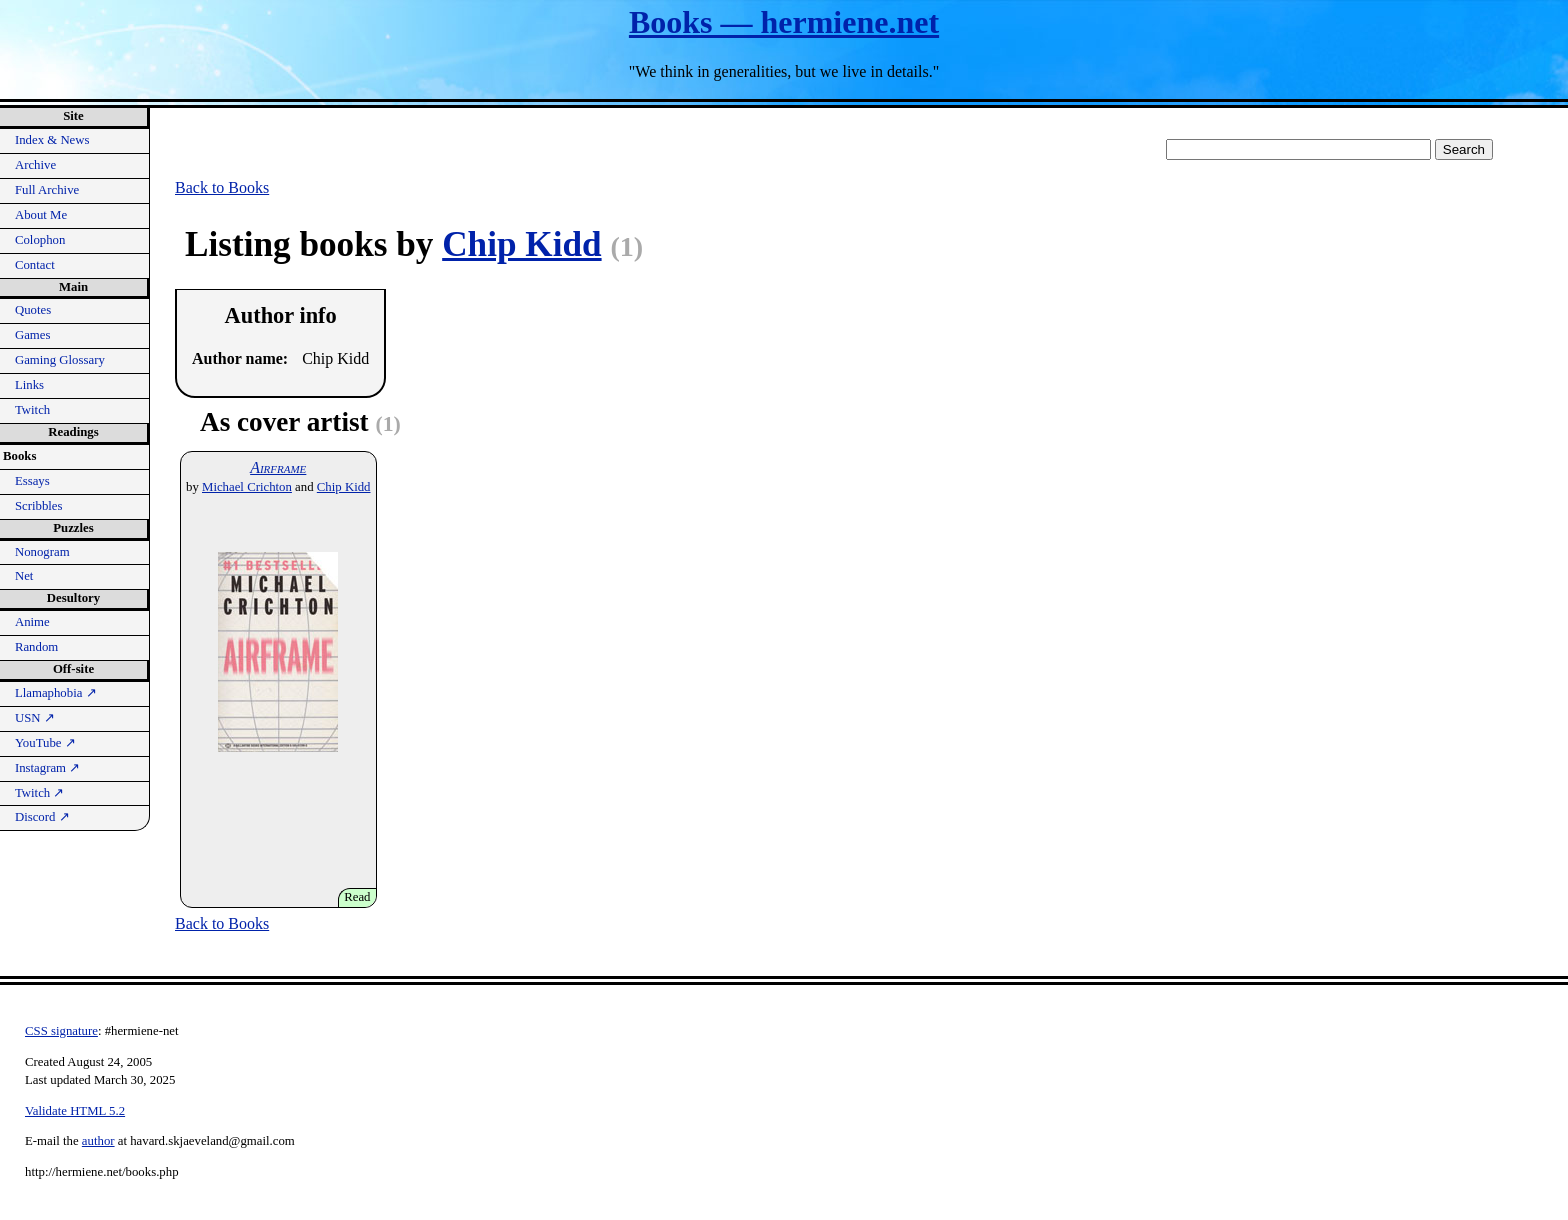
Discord (42, 817)
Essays (32, 481)
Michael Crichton (247, 487)
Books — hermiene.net (784, 22)
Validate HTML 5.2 (75, 1111)
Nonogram (42, 552)
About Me (41, 215)
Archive (35, 165)
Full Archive (47, 190)
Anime (32, 622)
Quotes (33, 310)
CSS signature (61, 1031)
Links (29, 385)
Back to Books (222, 187)
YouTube (45, 743)
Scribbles (39, 506)
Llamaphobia (56, 693)
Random (36, 647)
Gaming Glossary (60, 360)
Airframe (278, 467)
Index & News (52, 140)
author (98, 1141)
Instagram (47, 768)
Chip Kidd (521, 244)
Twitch (32, 410)
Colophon (40, 240)
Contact (35, 265)
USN (35, 718)
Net (24, 576)
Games (33, 335)
